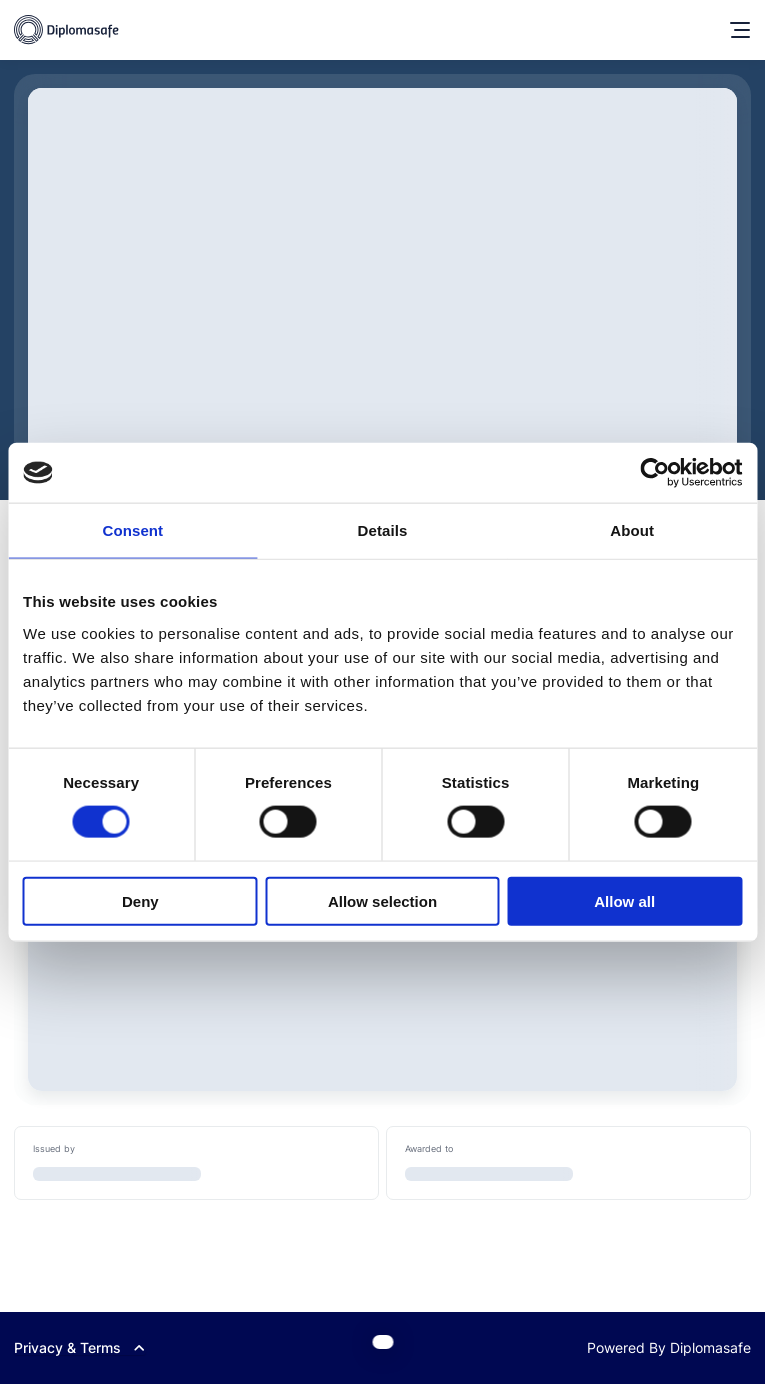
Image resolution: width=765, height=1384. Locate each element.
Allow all (624, 900)
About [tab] (632, 530)
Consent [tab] (132, 530)
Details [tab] (383, 530)
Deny (140, 900)
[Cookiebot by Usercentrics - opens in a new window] (654, 473)
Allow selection (382, 900)
